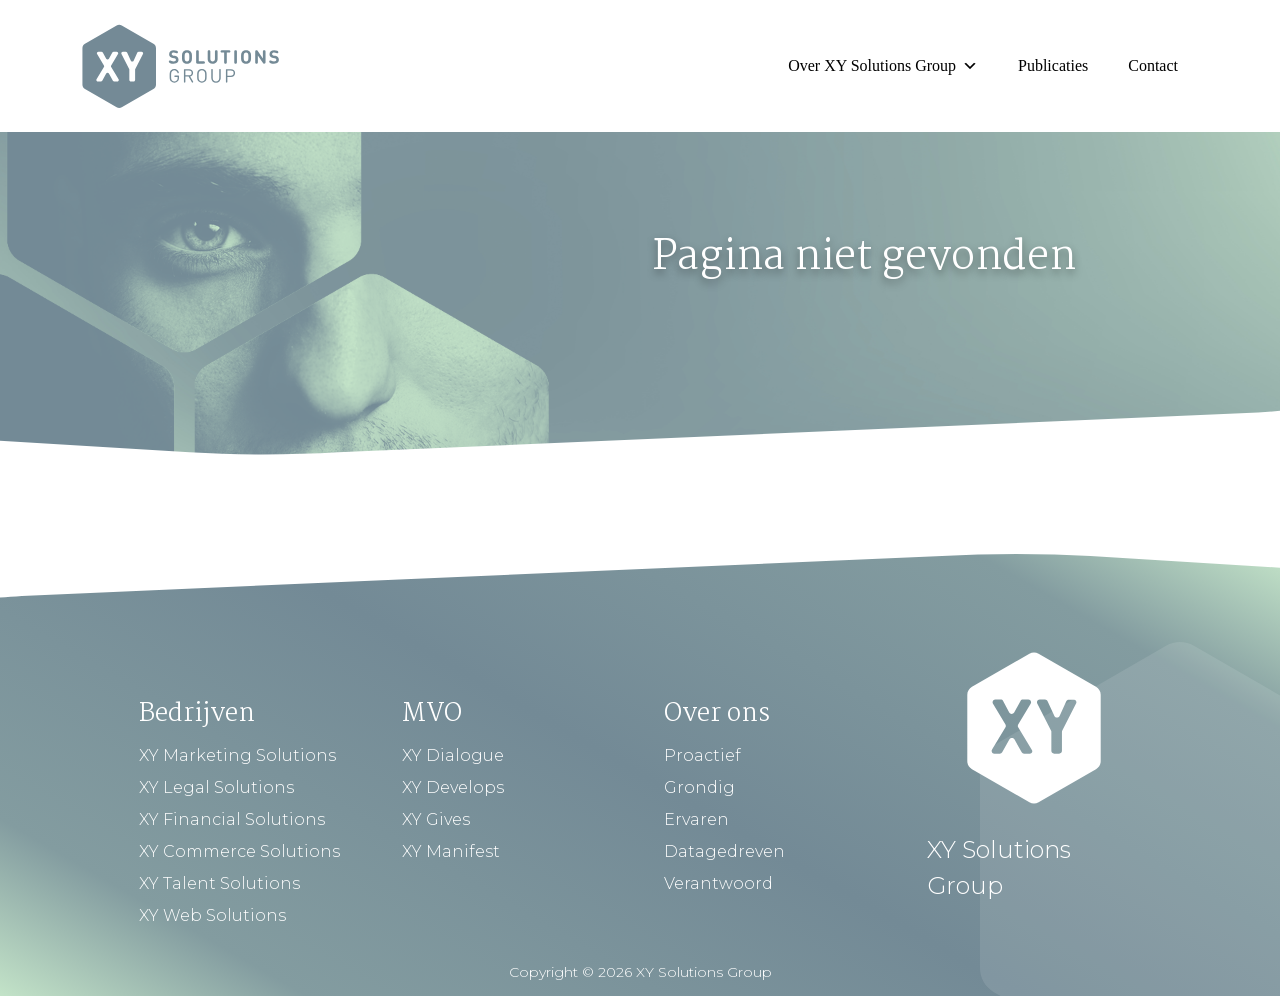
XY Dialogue (453, 755)
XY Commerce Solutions (239, 851)
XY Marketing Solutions (237, 755)
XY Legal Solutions (216, 787)
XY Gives (436, 819)
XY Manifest (451, 851)
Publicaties (1053, 65)
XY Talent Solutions (219, 883)
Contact (1153, 65)
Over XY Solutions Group (883, 65)
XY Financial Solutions (232, 819)
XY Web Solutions (212, 915)
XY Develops (453, 787)
